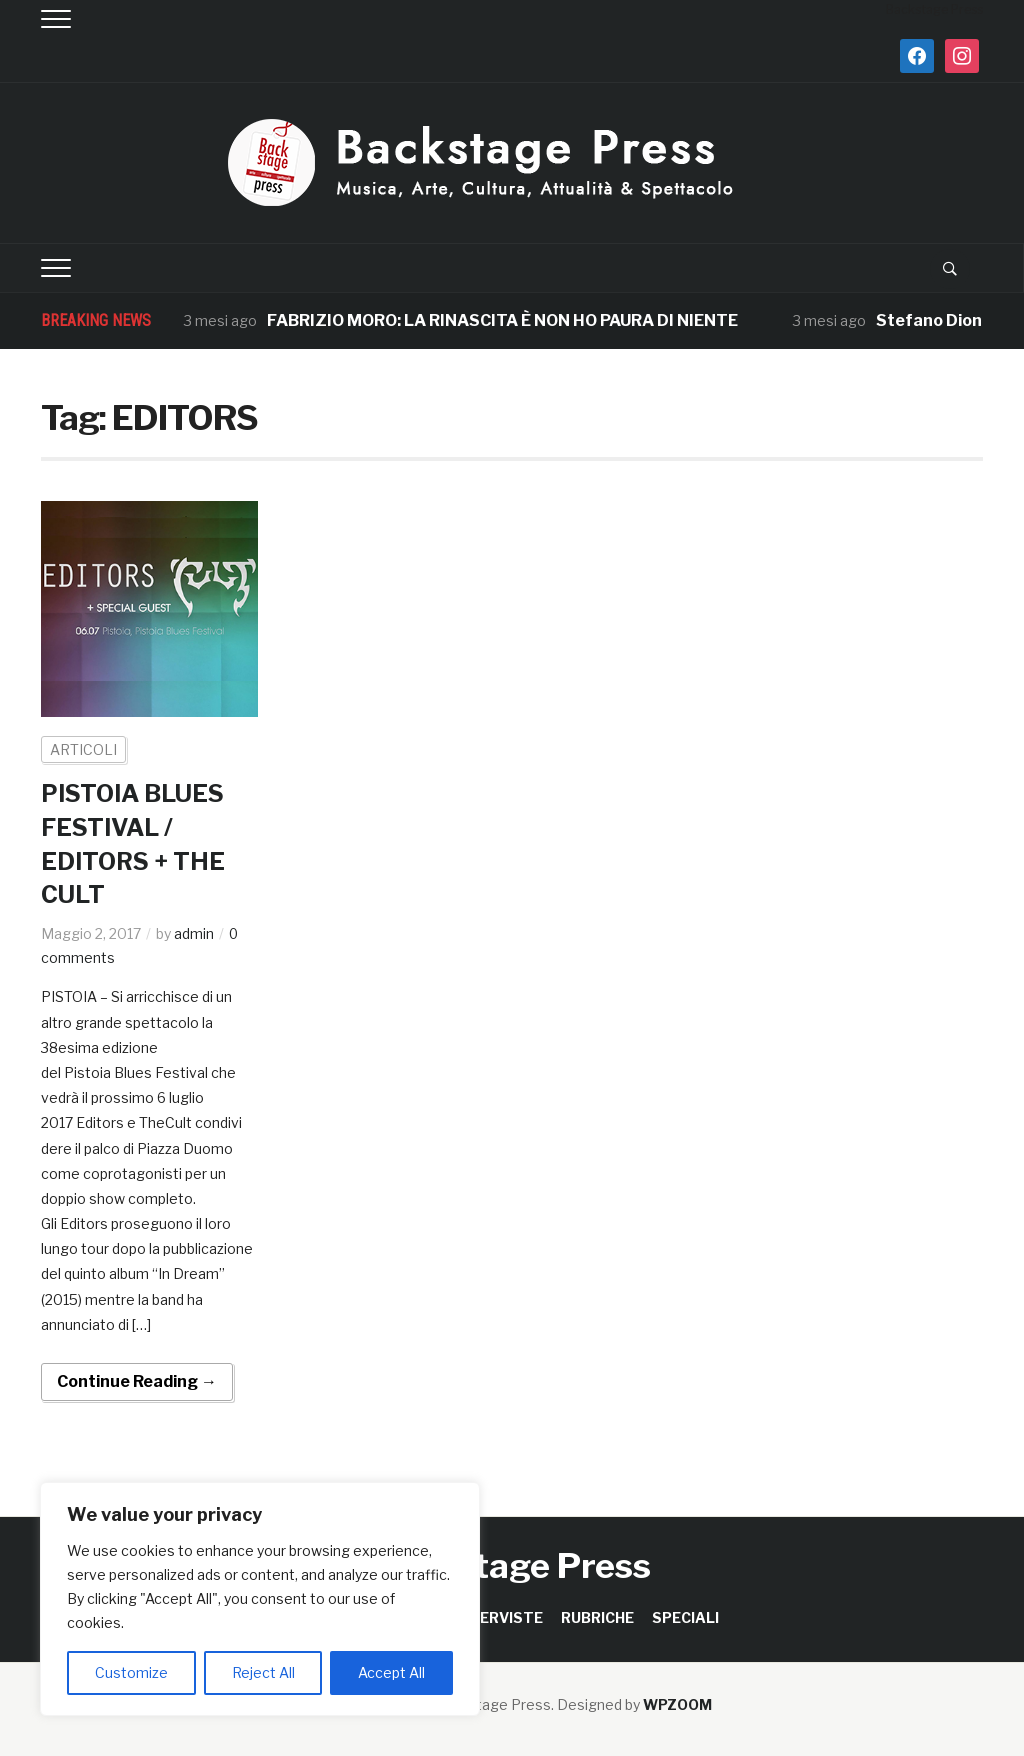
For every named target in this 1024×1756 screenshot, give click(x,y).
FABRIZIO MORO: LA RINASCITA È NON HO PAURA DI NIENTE (502, 320)
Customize (131, 1672)
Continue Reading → (137, 1381)
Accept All (391, 1672)
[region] (260, 1599)
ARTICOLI (83, 749)
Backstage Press (512, 1565)
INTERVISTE (498, 1617)
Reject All (263, 1672)
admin (194, 933)
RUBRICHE (597, 1617)
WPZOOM (677, 1704)
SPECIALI (685, 1617)
